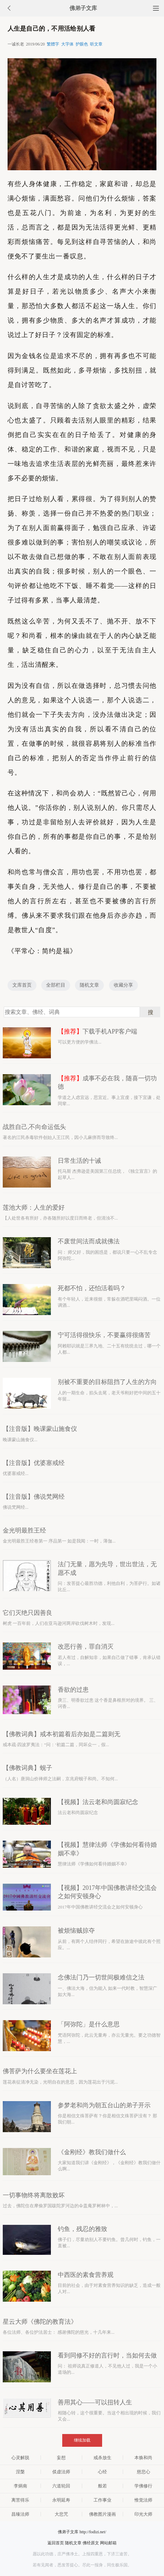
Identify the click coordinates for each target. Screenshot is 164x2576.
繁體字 (53, 44)
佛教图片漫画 (102, 2514)
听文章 (96, 44)
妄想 (61, 2457)
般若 (102, 2486)
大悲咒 (61, 2514)
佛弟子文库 (83, 8)
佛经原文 (91, 2543)
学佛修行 (143, 2486)
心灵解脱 (20, 2457)
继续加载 (82, 2440)
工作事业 (102, 2500)
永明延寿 (61, 2500)
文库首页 (22, 985)
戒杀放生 (102, 2457)
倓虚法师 (61, 2472)
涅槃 (20, 2472)
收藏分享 (123, 985)
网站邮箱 (108, 2543)
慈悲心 (143, 2472)
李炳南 (20, 2486)
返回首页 (55, 2543)
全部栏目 (55, 985)
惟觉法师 (143, 2500)
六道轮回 (61, 2486)
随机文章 (89, 985)
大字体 (67, 44)
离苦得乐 (20, 2500)
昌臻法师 (20, 2514)
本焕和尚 (143, 2457)
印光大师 (143, 2514)
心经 (102, 2472)
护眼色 (82, 44)
